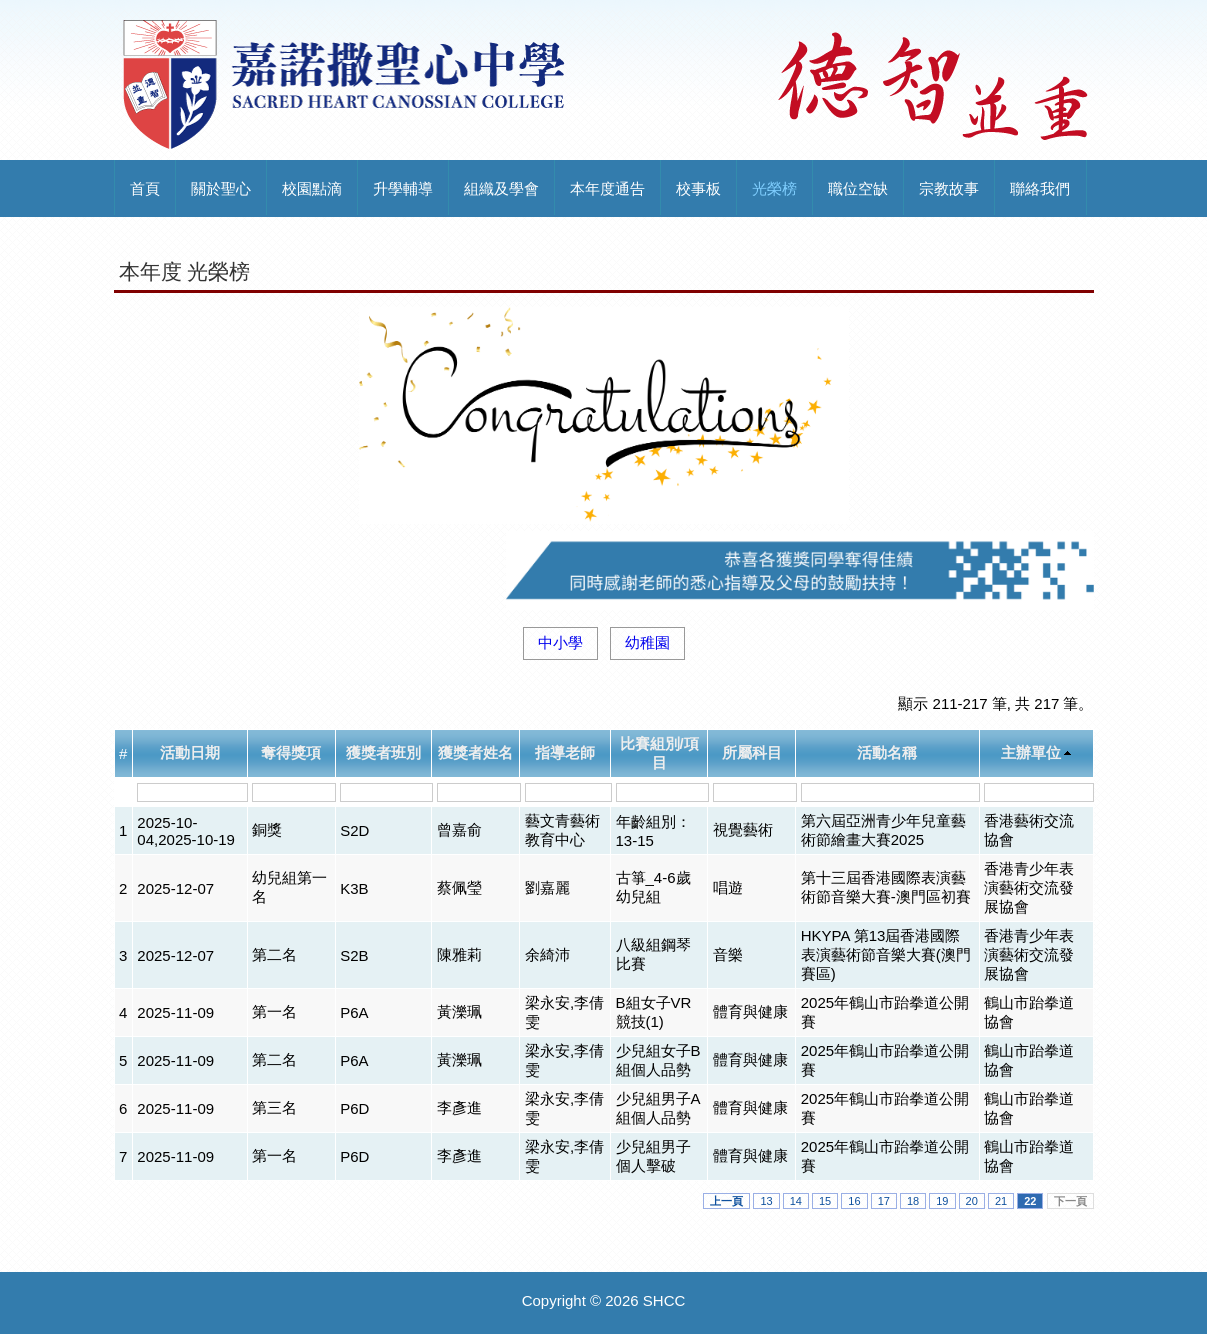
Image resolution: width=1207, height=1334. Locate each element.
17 (884, 1201)
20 (972, 1201)
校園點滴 (312, 188)
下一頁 (1070, 1201)
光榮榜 (774, 188)
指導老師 (565, 752)
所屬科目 (752, 752)
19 (942, 1201)
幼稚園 (647, 642)
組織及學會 (501, 188)
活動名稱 (887, 752)
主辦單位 (1031, 752)
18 (913, 1201)
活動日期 (190, 752)
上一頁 (726, 1201)
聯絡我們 (1040, 188)
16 (854, 1201)
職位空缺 (858, 188)
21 (1001, 1201)
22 (1030, 1201)
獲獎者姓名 (475, 752)
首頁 (145, 188)
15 (825, 1201)
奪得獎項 (291, 752)
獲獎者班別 (383, 752)
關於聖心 (221, 188)
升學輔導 (403, 188)
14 (796, 1201)
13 (766, 1201)
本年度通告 (607, 188)
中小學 (560, 642)
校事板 (698, 188)
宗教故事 (949, 188)
